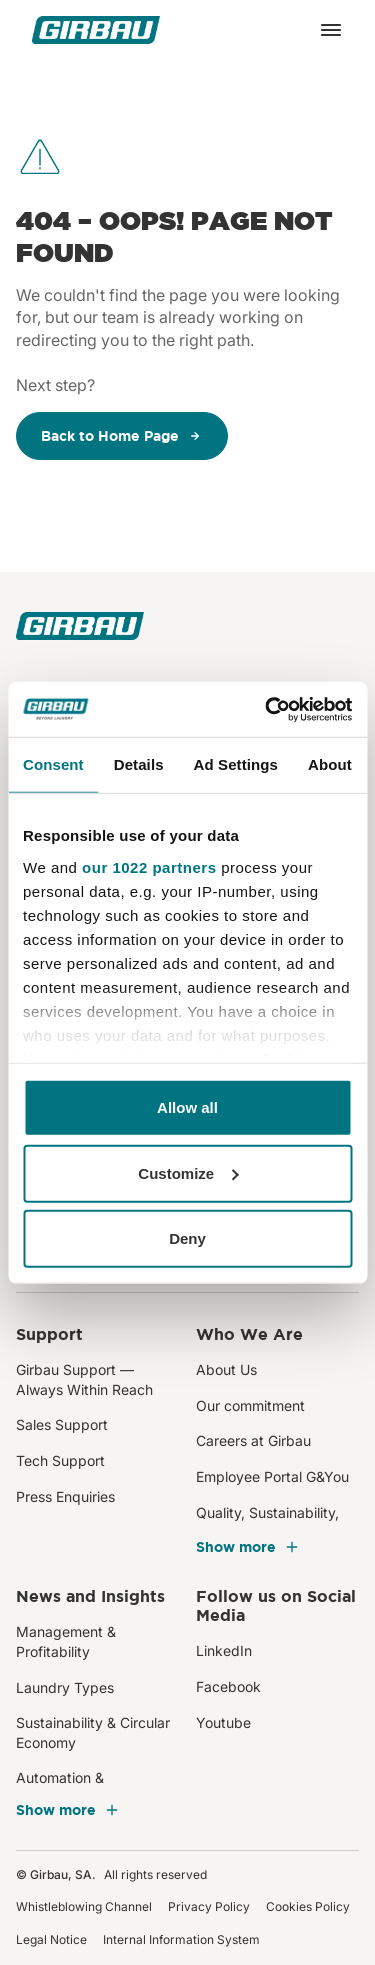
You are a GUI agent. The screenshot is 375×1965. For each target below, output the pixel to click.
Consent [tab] (53, 764)
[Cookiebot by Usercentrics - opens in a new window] (267, 709)
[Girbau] (96, 30)
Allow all (187, 1107)
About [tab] (330, 764)
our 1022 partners (149, 866)
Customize (188, 1172)
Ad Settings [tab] (236, 764)
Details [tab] (139, 764)
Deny (187, 1238)
